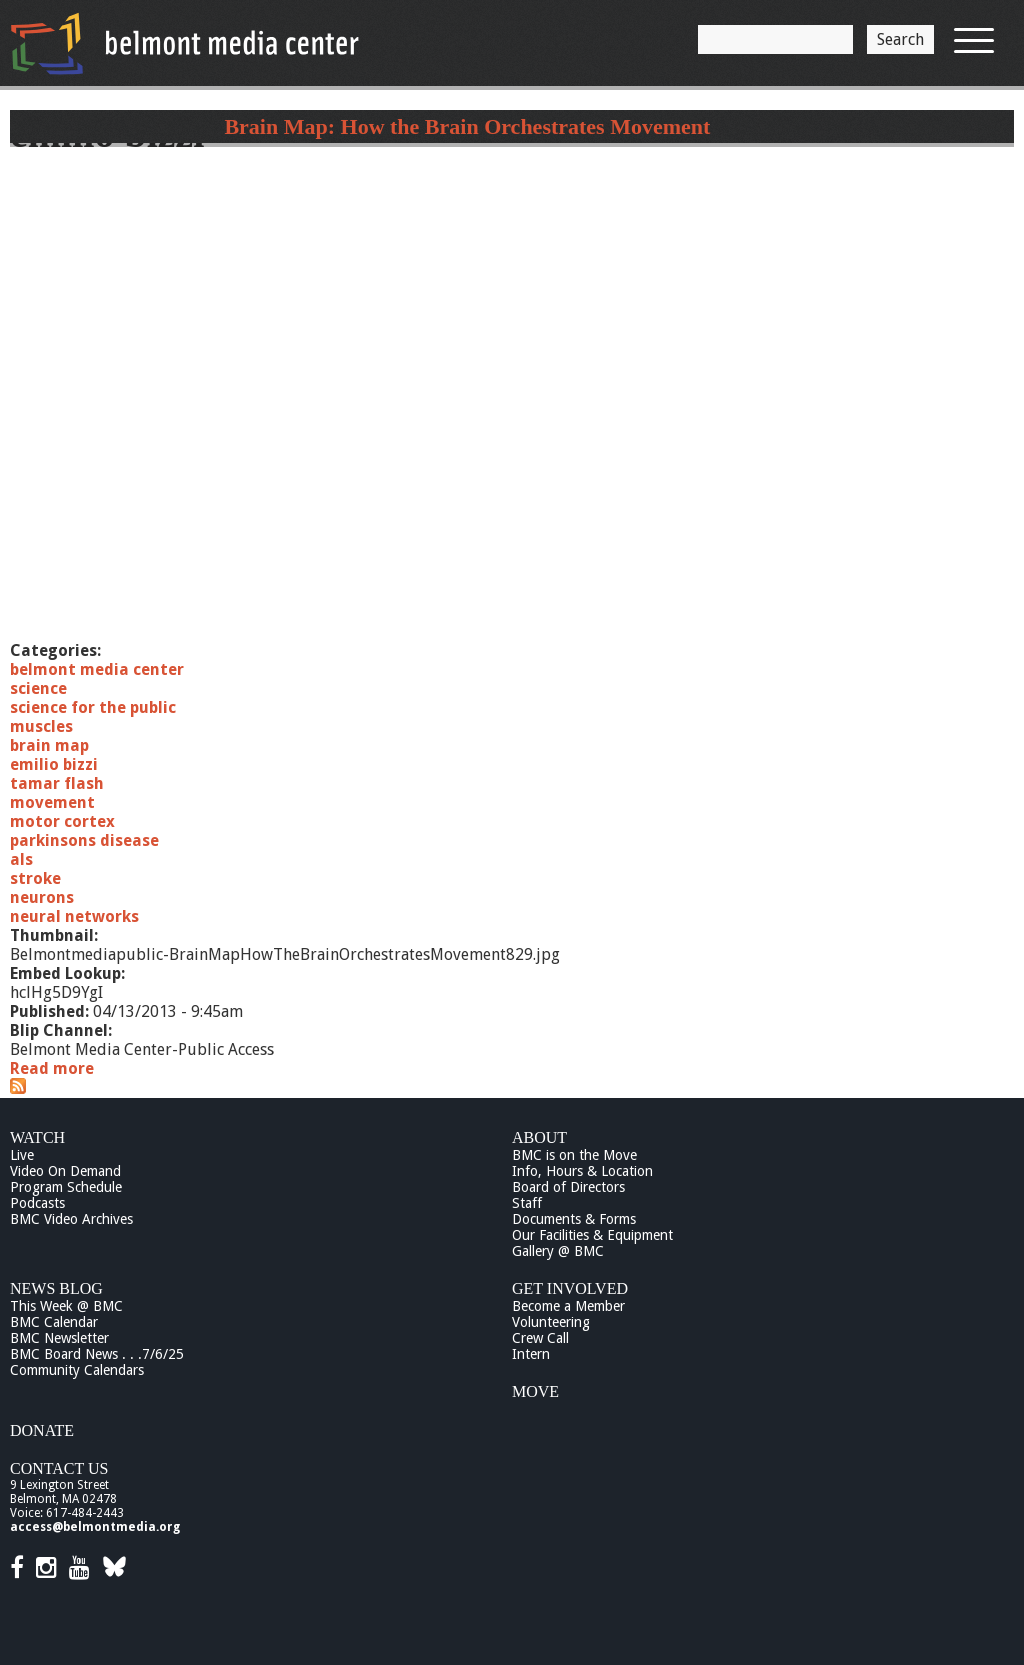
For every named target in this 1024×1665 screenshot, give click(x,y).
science (38, 688)
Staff (527, 1203)
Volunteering (551, 1322)
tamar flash (57, 783)
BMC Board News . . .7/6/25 (97, 1354)
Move (535, 1391)
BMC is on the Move (574, 1155)
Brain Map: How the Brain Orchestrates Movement (467, 126)
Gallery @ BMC (558, 1251)
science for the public (93, 707)
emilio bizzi (54, 764)
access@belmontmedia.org (95, 1527)
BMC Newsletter (59, 1338)
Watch (37, 1137)
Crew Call (540, 1338)
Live (22, 1155)
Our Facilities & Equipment (592, 1235)
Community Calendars (77, 1370)
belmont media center (97, 669)
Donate (42, 1430)
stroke (35, 878)
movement (52, 802)
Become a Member (568, 1306)
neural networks (74, 916)
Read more (52, 1068)
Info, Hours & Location (582, 1171)
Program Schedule (66, 1187)
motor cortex (62, 821)
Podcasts (37, 1203)
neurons (42, 897)
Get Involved (570, 1288)
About (539, 1137)
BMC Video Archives (71, 1219)
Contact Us (59, 1468)
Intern (531, 1354)
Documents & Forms (574, 1219)
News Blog (56, 1288)
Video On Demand (65, 1171)
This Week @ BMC (66, 1306)
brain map (49, 745)
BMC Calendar (54, 1322)
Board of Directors (568, 1187)
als (21, 859)
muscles (41, 726)
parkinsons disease (84, 840)
